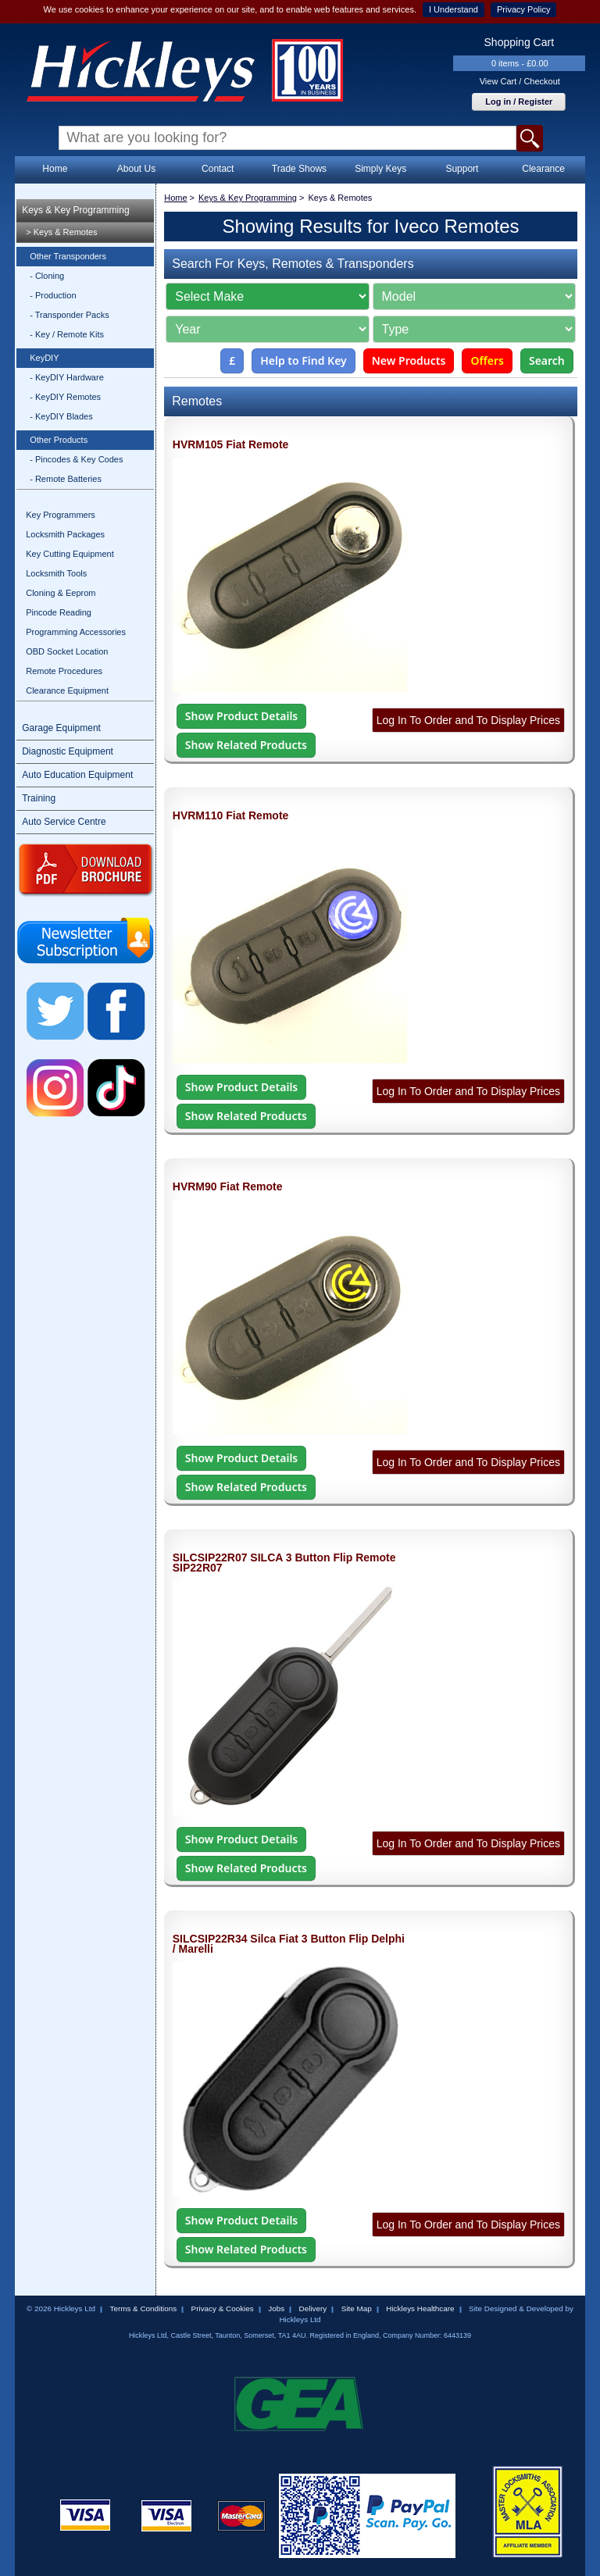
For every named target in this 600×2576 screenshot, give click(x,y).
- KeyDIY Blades (61, 416)
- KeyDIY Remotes (65, 396)
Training (38, 798)
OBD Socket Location (67, 651)
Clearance (543, 168)
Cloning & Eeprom (60, 593)
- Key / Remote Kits (67, 334)
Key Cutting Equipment (70, 553)
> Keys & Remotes (61, 232)
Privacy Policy (523, 9)
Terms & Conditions (143, 2308)
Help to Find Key (303, 360)
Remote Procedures (64, 671)
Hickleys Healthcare (420, 2308)
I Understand (453, 9)
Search (547, 360)
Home (54, 168)
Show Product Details (241, 715)
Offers (487, 360)
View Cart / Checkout (520, 81)
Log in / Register (518, 101)
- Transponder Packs (69, 314)
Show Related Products (246, 744)
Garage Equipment (61, 727)
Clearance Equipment (67, 690)
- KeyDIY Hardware (67, 377)
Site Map (356, 2308)
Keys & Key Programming (75, 210)
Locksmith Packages (65, 534)
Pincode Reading (58, 612)
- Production (53, 295)
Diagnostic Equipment (67, 751)
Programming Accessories (76, 632)
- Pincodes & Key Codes (76, 459)
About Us (136, 168)
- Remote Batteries (66, 478)
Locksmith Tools (56, 573)
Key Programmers (60, 514)
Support (461, 168)
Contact (218, 168)
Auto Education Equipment (77, 774)
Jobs (276, 2308)
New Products (409, 360)
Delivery (313, 2308)
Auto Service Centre (63, 821)
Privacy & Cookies (222, 2308)
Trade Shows (299, 168)
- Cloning (47, 275)
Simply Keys (380, 168)
